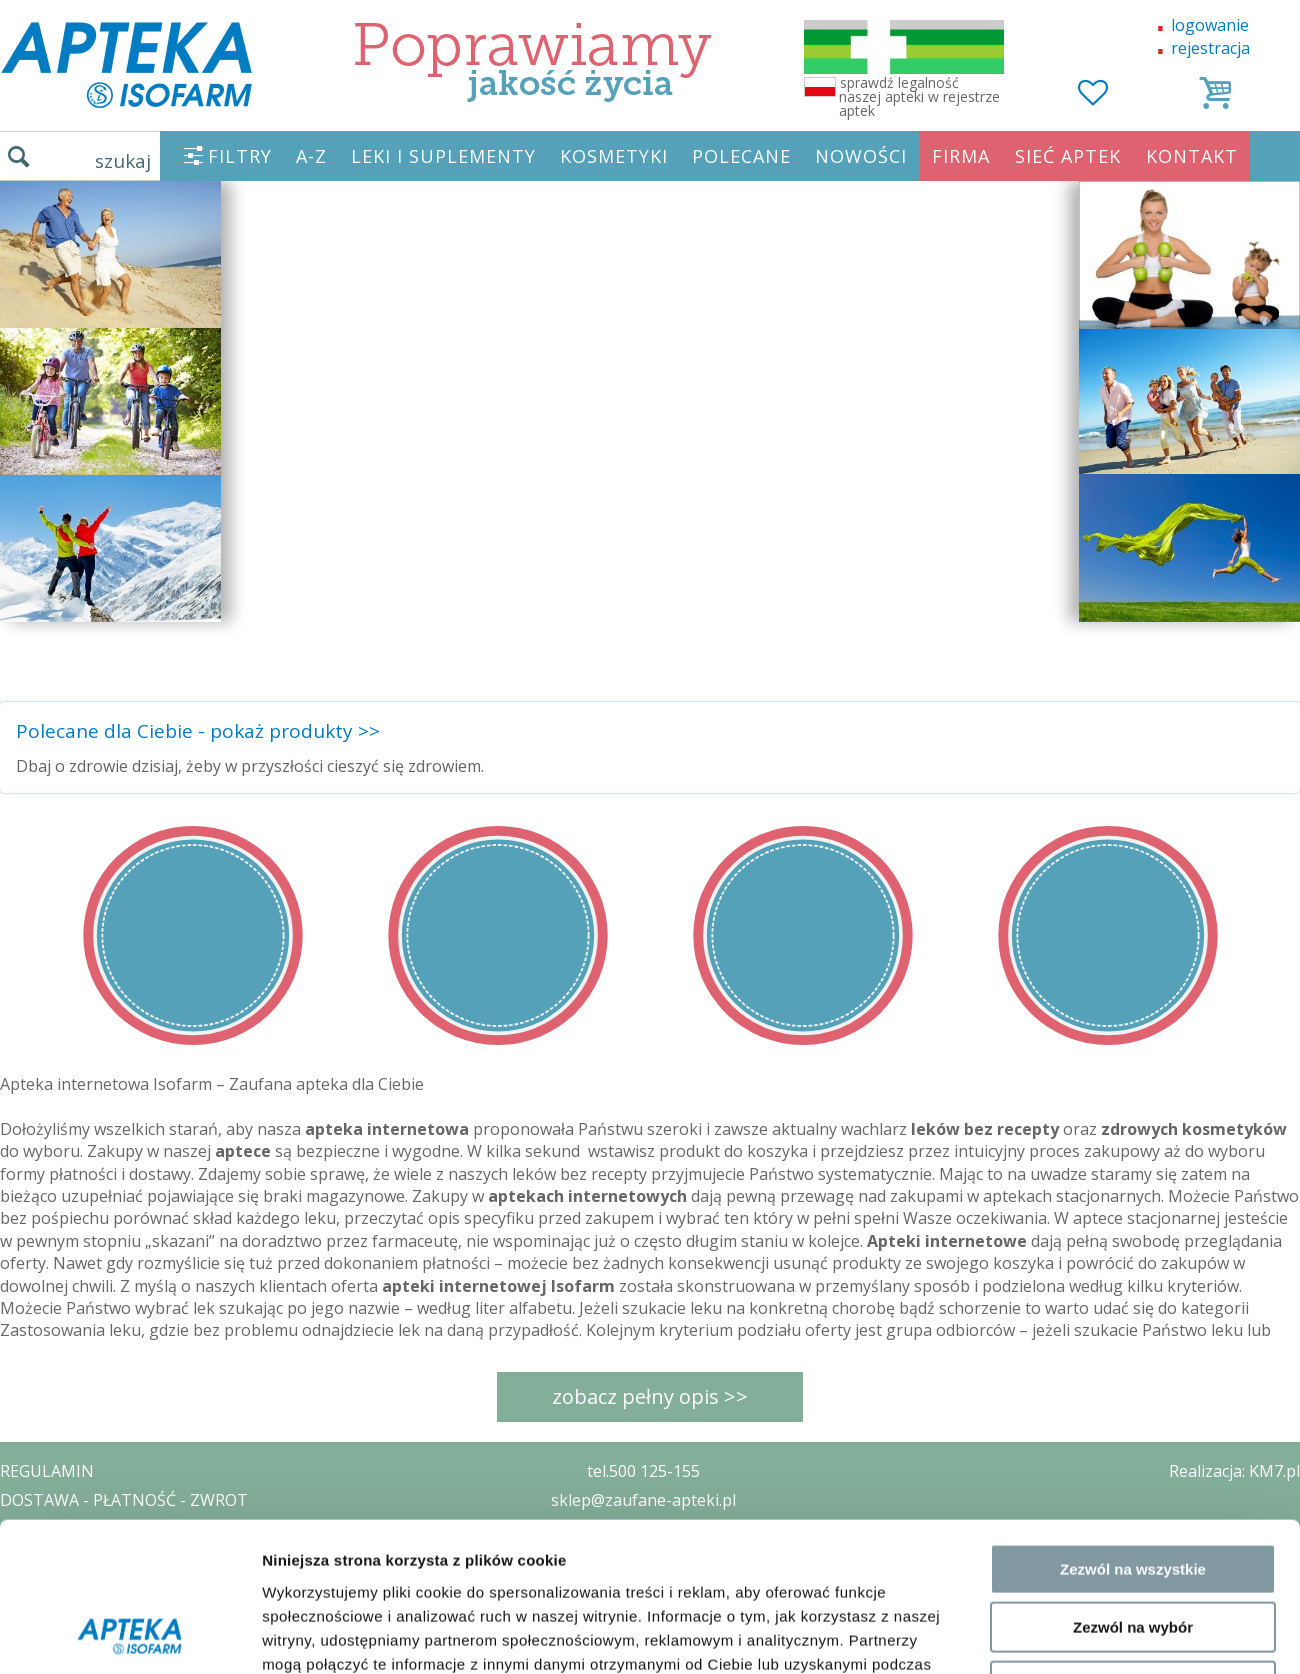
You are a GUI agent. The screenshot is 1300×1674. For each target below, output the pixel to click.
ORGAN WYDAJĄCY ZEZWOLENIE (122, 1586)
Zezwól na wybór (1133, 1392)
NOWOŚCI (861, 156)
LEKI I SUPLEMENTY (443, 156)
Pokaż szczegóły (1067, 1538)
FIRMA (961, 156)
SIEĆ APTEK (1068, 156)
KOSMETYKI (614, 156)
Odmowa (1132, 1450)
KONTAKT (1192, 156)
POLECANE (741, 156)
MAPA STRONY (56, 1644)
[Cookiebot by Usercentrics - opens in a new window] (129, 1539)
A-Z (311, 156)
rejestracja (1210, 48)
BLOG (21, 1615)
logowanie (1210, 25)
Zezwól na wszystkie (1133, 1333)
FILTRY (240, 156)
